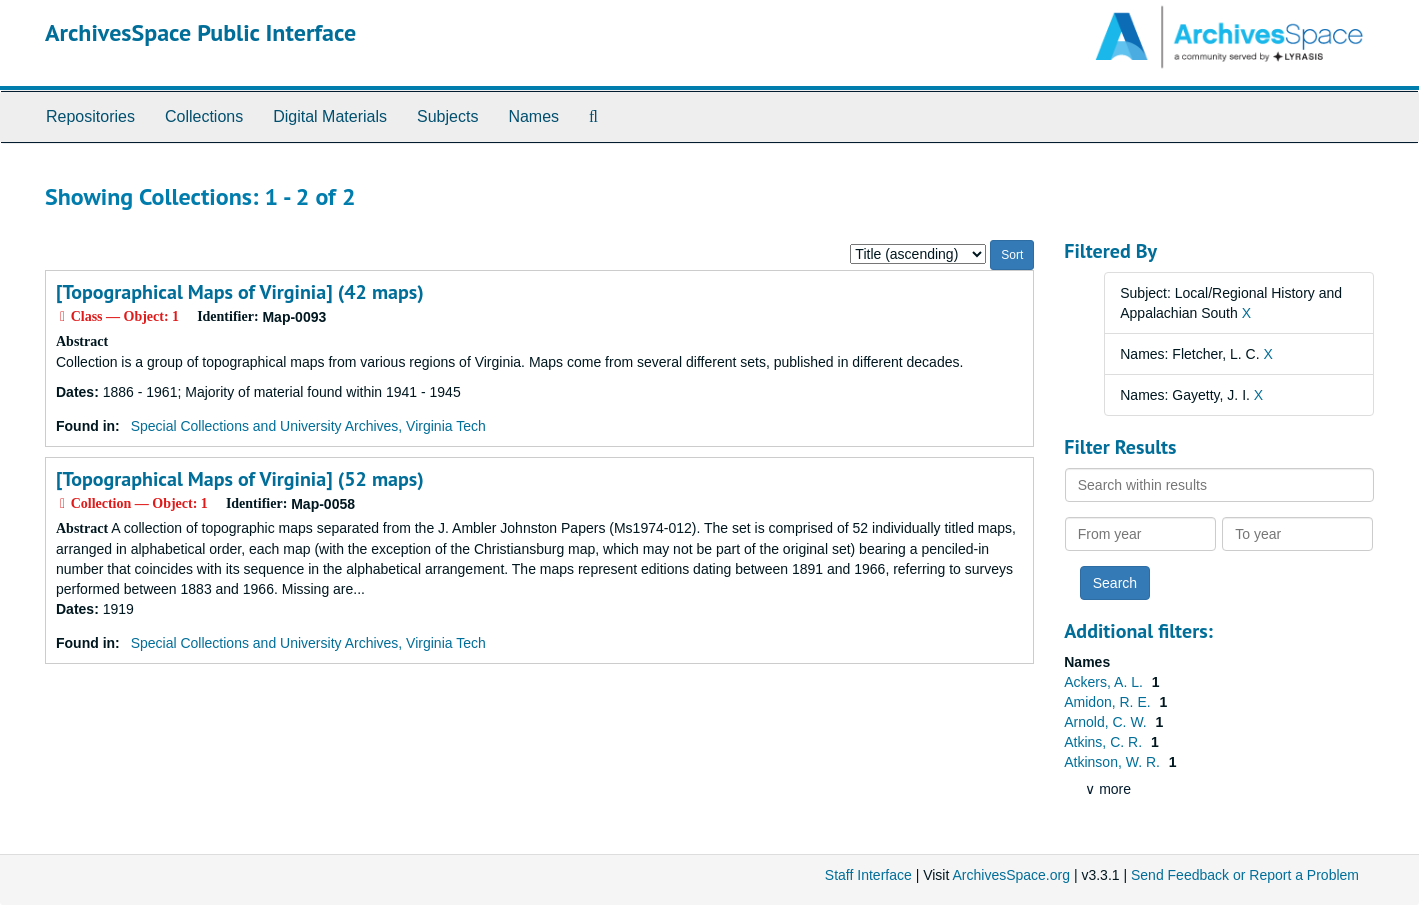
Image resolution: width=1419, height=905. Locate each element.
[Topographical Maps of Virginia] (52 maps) (240, 479)
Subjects (447, 116)
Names (533, 116)
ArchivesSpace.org (1011, 875)
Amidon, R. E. (1109, 702)
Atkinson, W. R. (1114, 762)
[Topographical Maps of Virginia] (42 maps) (240, 292)
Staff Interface (868, 875)
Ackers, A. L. (1105, 682)
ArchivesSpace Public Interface (200, 32)
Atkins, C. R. (1105, 742)
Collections (204, 116)
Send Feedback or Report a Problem (1245, 875)
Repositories (90, 116)
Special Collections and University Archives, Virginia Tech (308, 426)
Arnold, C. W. (1107, 722)
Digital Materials (330, 116)
